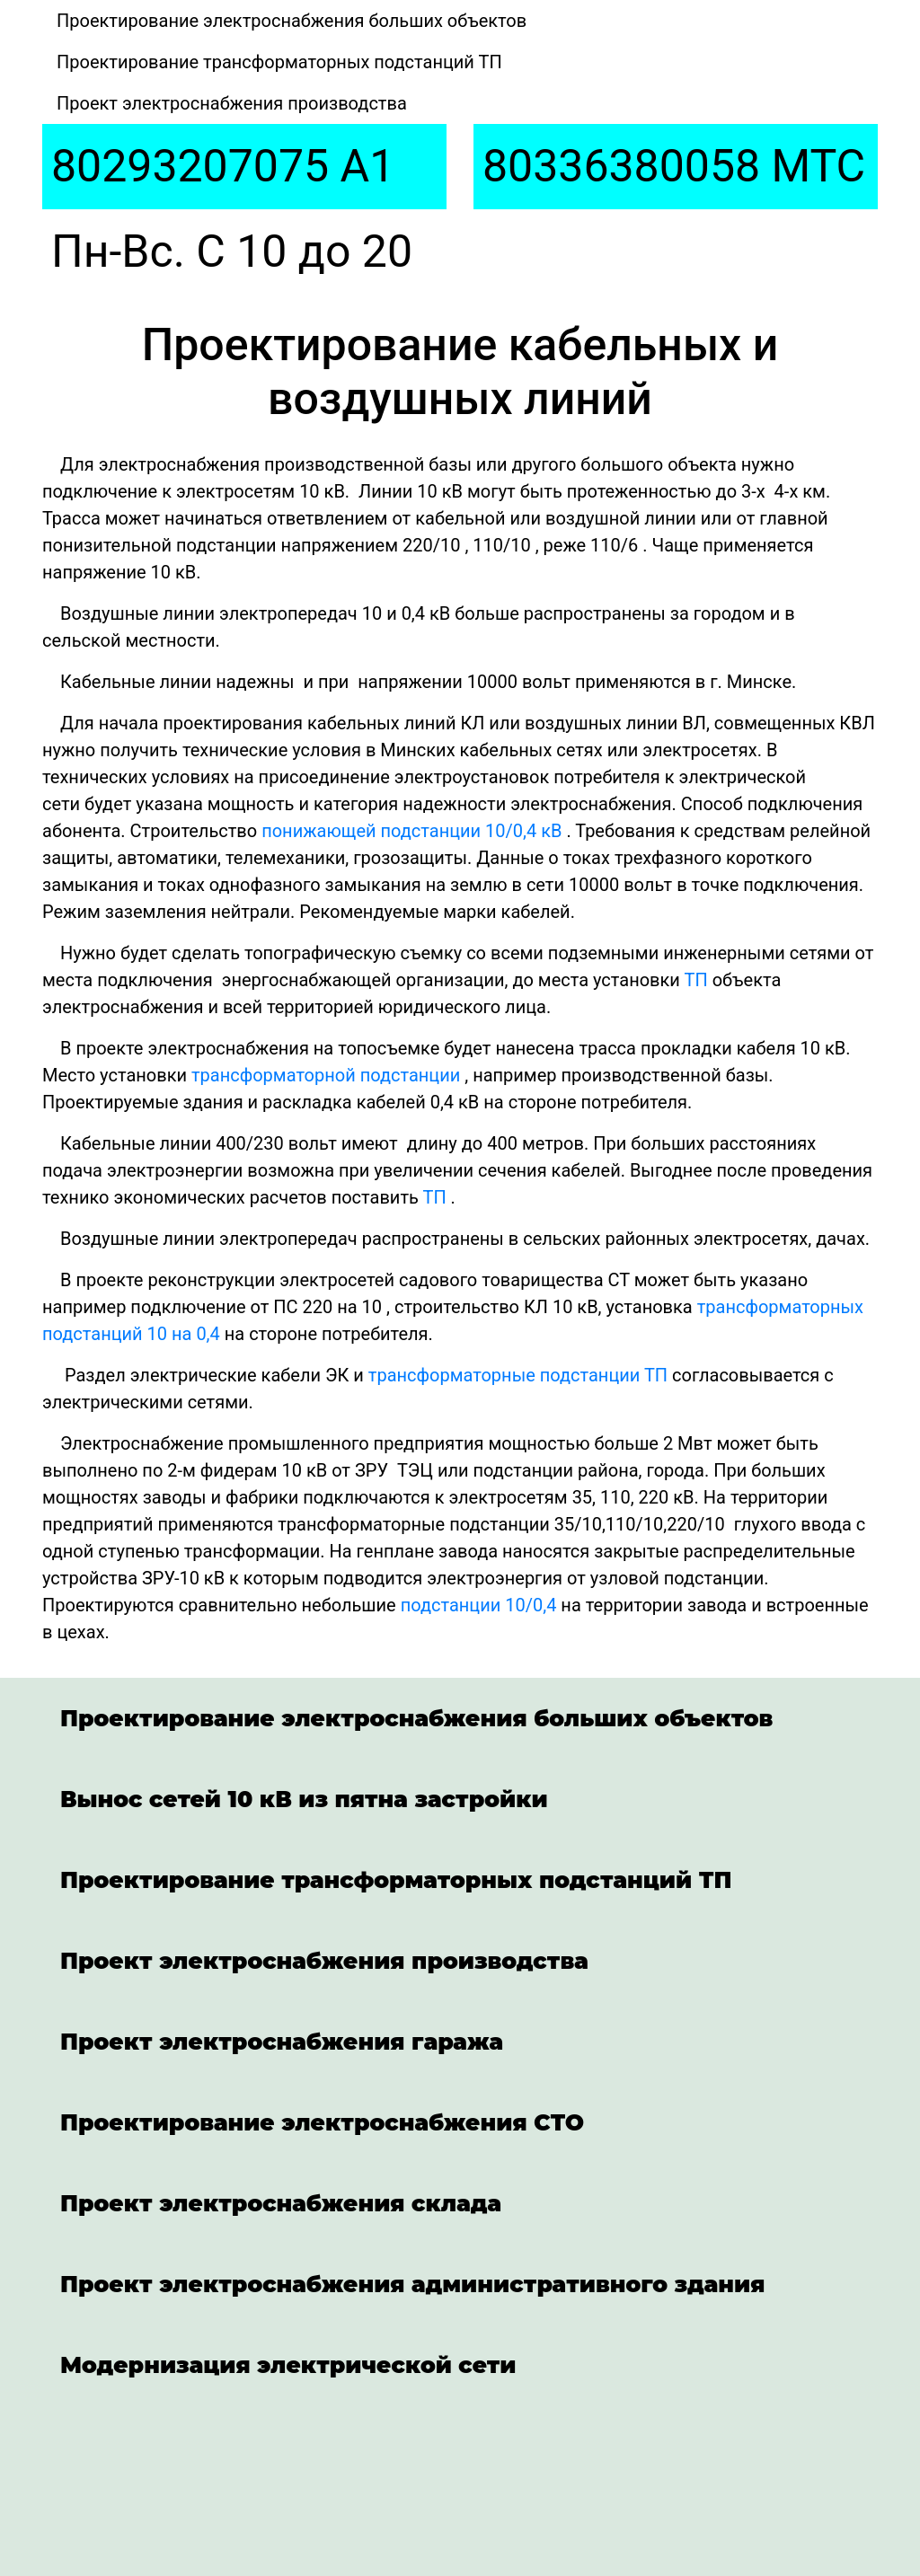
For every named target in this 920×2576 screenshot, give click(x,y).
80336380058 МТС (673, 166)
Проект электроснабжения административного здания (412, 2284)
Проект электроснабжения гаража (281, 2041)
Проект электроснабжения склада (280, 2203)
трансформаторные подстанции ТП (518, 1375)
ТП (695, 980)
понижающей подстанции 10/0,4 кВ (411, 831)
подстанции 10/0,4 (479, 1605)
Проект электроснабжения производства (232, 103)
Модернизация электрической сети (288, 2364)
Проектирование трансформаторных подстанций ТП (279, 62)
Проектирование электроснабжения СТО (322, 2122)
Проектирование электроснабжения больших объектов (291, 20)
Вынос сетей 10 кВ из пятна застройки (304, 1799)
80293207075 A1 (222, 166)
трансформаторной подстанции (325, 1075)
